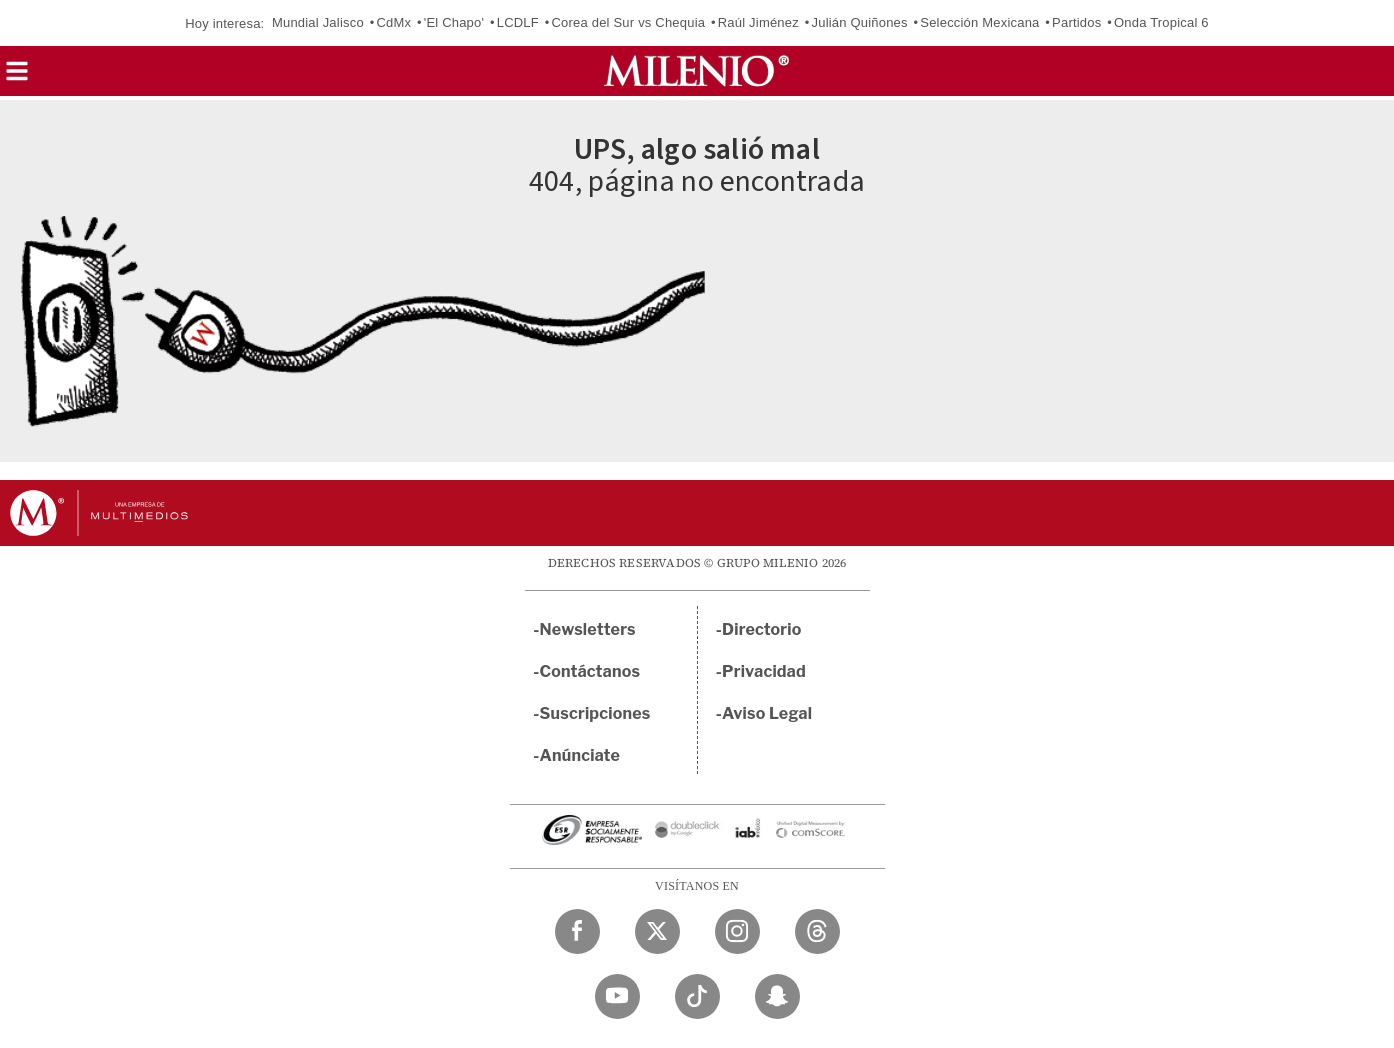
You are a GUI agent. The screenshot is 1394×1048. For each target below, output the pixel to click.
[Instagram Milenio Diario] (737, 931)
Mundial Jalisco (318, 22)
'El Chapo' (454, 22)
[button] (17, 77)
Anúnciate (580, 755)
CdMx (393, 22)
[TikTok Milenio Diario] (697, 996)
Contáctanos (590, 671)
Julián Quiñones (860, 22)
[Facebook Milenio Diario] (577, 931)
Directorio (762, 629)
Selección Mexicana (979, 22)
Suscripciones (595, 713)
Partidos (1076, 22)
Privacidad (764, 671)
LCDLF (518, 22)
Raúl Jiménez (758, 22)
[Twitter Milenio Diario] (657, 931)
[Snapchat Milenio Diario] (777, 996)
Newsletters (588, 629)
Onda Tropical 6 (1161, 22)
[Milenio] (696, 71)
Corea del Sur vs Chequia (629, 22)
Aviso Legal (767, 713)
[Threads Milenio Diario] (817, 931)
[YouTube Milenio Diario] (617, 996)
